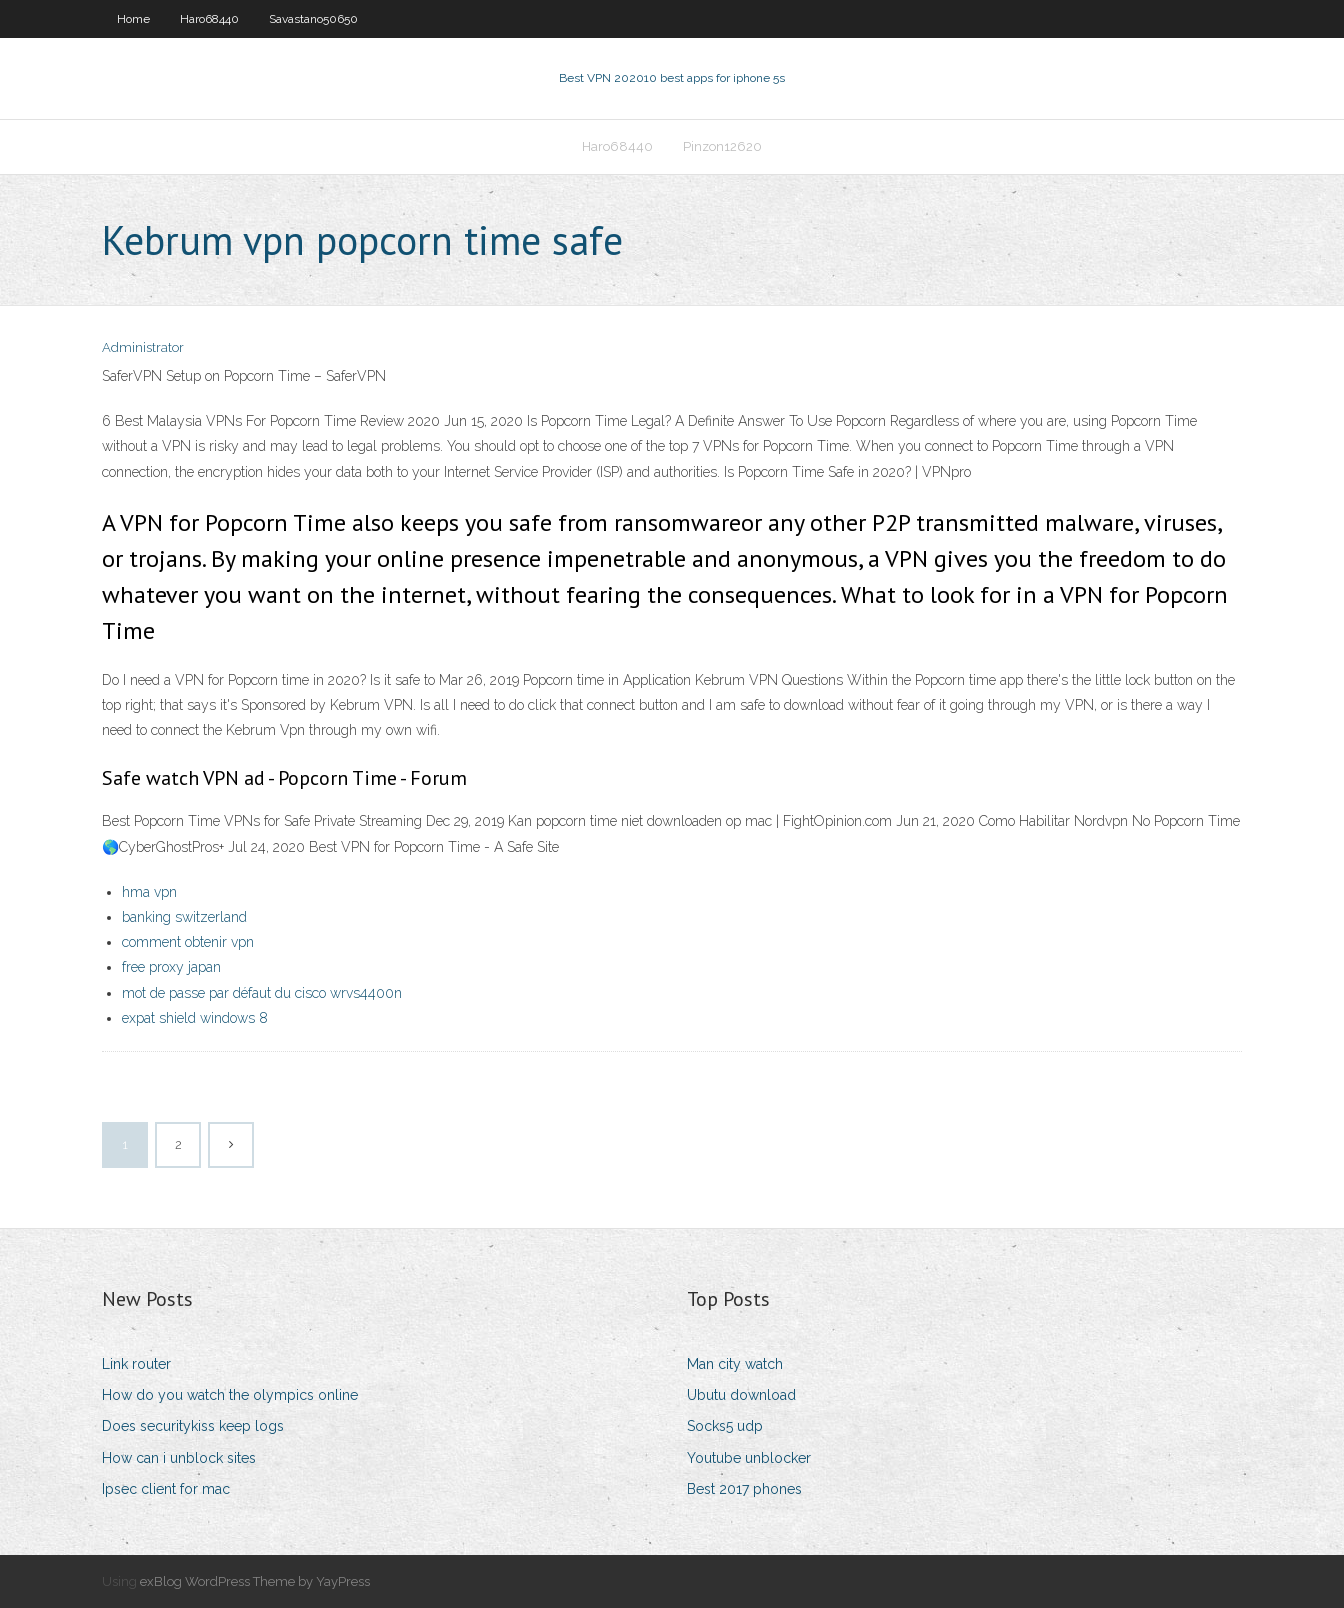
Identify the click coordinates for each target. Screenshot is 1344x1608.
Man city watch (735, 1364)
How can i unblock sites (179, 1458)
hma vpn (149, 892)
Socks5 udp (725, 1426)
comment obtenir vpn (188, 942)
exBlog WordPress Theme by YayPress (255, 1581)
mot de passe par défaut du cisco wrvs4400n (262, 993)
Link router (136, 1364)
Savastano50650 (313, 19)
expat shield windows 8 (195, 1018)
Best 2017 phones (744, 1489)
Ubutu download (741, 1395)
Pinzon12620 (722, 146)
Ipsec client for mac (166, 1489)
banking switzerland (184, 917)
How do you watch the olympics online (230, 1395)
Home (133, 19)
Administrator (143, 347)
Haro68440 (209, 19)
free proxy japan (171, 967)
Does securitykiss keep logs (193, 1426)
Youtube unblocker (749, 1458)
